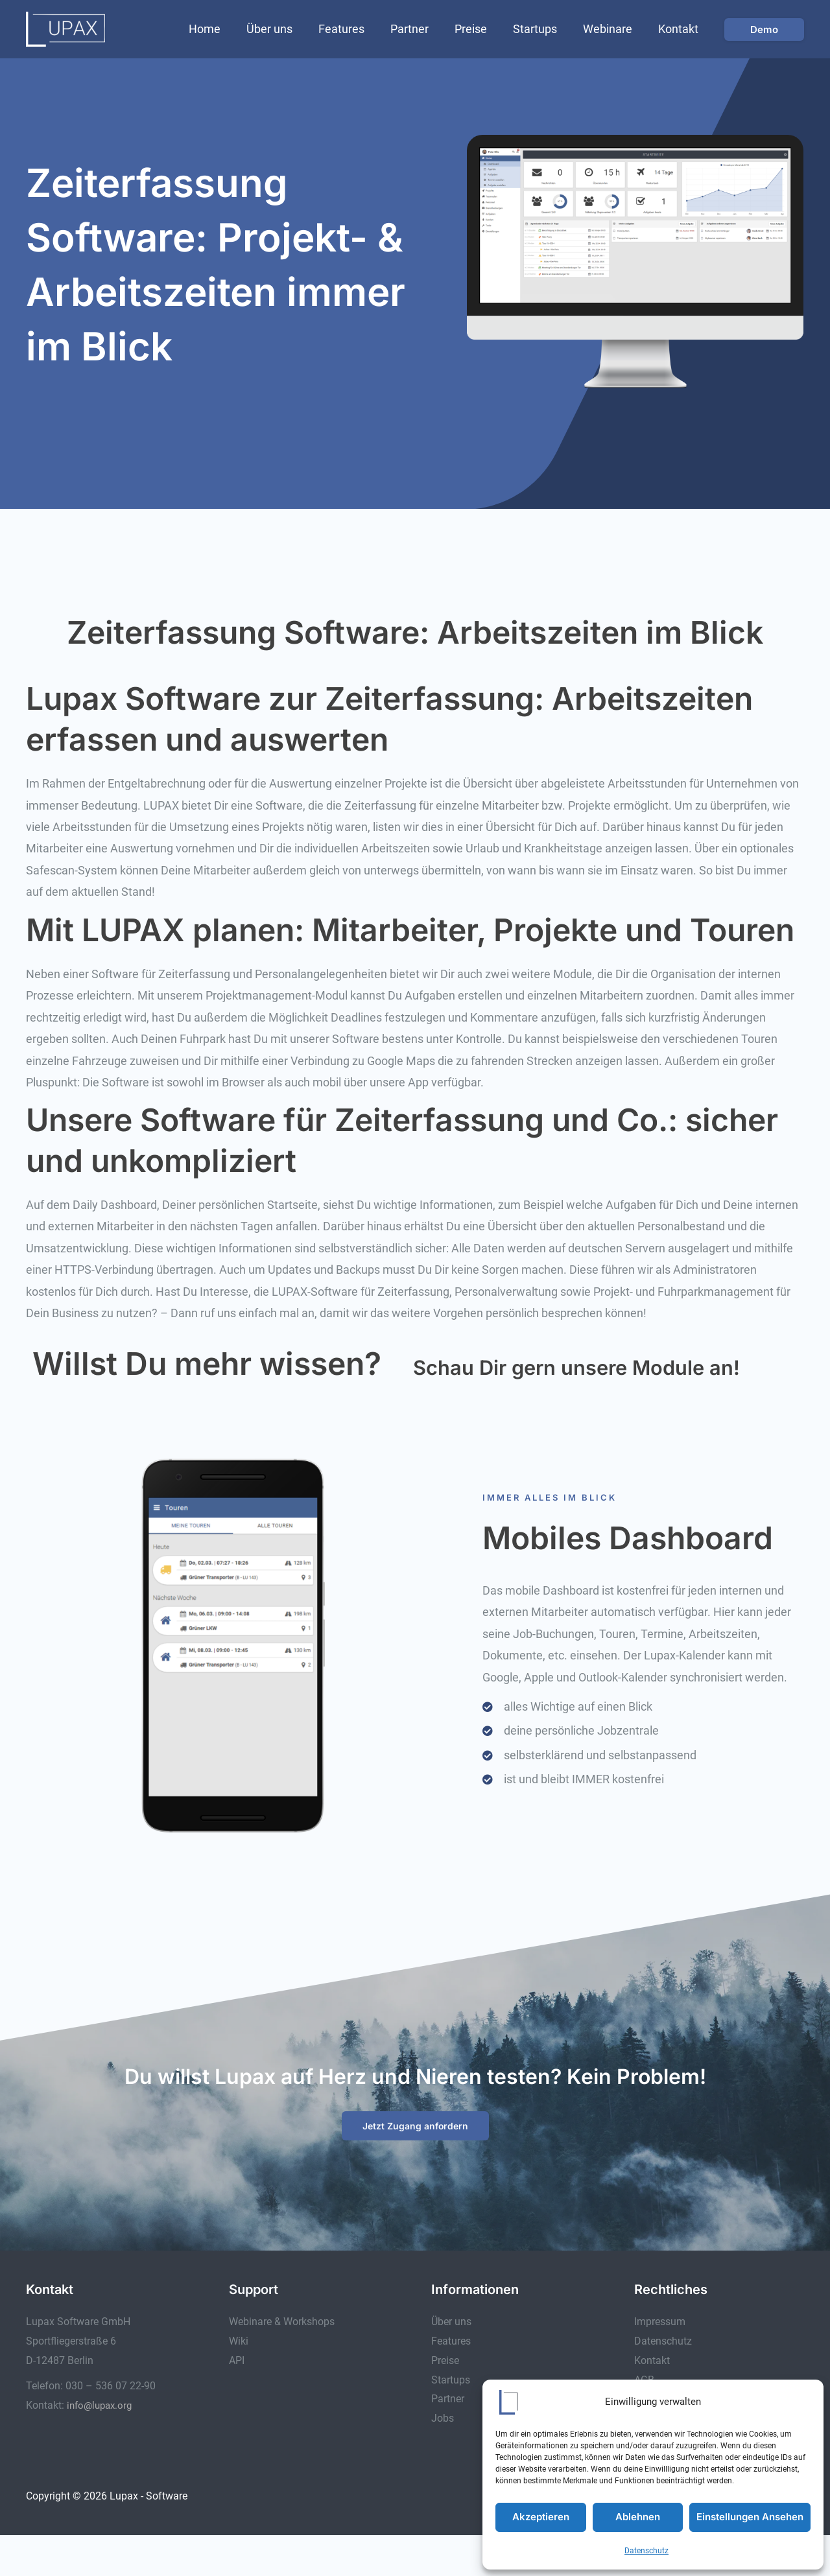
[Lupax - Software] (65, 28)
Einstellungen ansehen (749, 2517)
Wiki (238, 2382)
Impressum (659, 2363)
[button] (764, 29)
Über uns (286, 29)
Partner (421, 29)
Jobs (442, 2459)
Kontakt (679, 29)
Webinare (611, 29)
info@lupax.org (102, 2446)
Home (224, 29)
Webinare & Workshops (282, 2363)
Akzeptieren (540, 2517)
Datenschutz (646, 2550)
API (236, 2401)
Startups (541, 29)
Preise (480, 29)
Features (356, 29)
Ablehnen (637, 2517)
